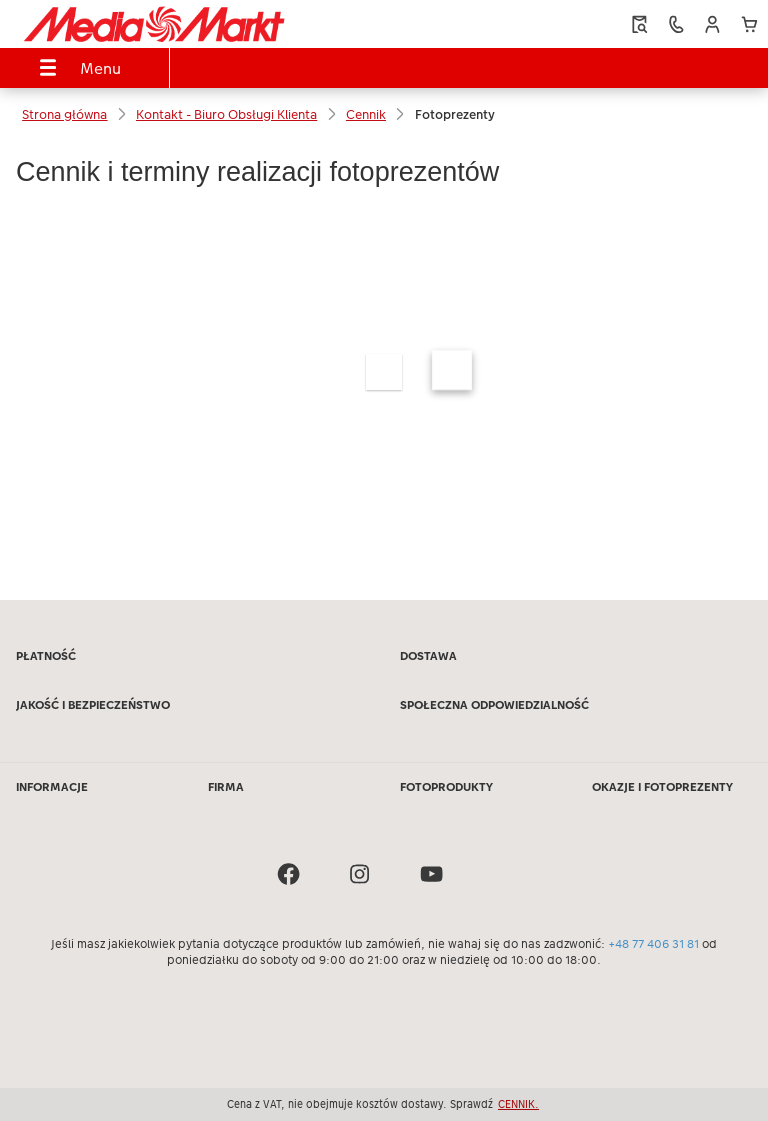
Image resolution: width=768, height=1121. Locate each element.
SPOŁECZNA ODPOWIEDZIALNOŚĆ (494, 705)
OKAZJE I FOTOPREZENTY (662, 787)
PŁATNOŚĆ (46, 656)
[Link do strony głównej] (153, 24)
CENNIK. (518, 1104)
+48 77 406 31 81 (653, 944)
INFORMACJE (52, 787)
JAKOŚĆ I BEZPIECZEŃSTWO (93, 705)
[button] (712, 24)
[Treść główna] (384, 354)
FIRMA (226, 787)
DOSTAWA (428, 656)
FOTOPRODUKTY (446, 787)
